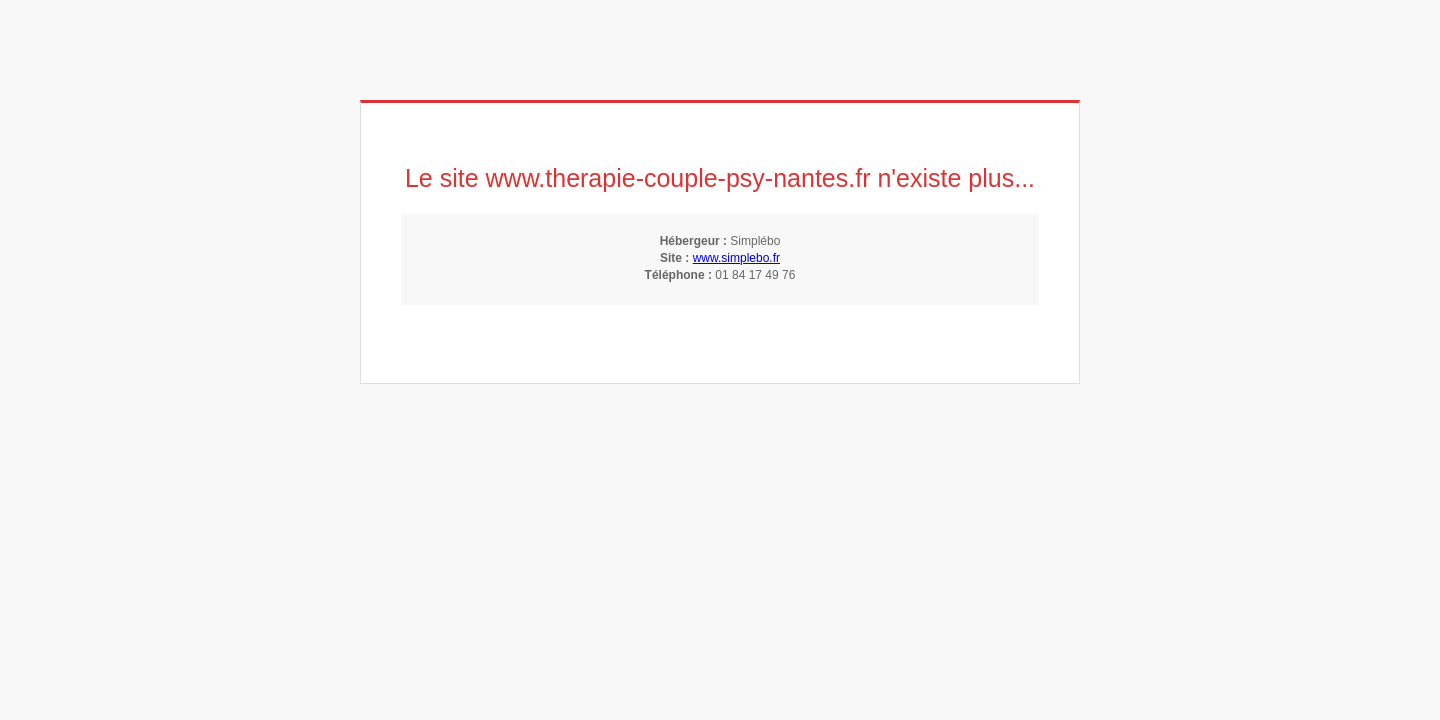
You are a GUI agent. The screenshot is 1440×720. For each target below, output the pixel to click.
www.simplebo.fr (736, 258)
